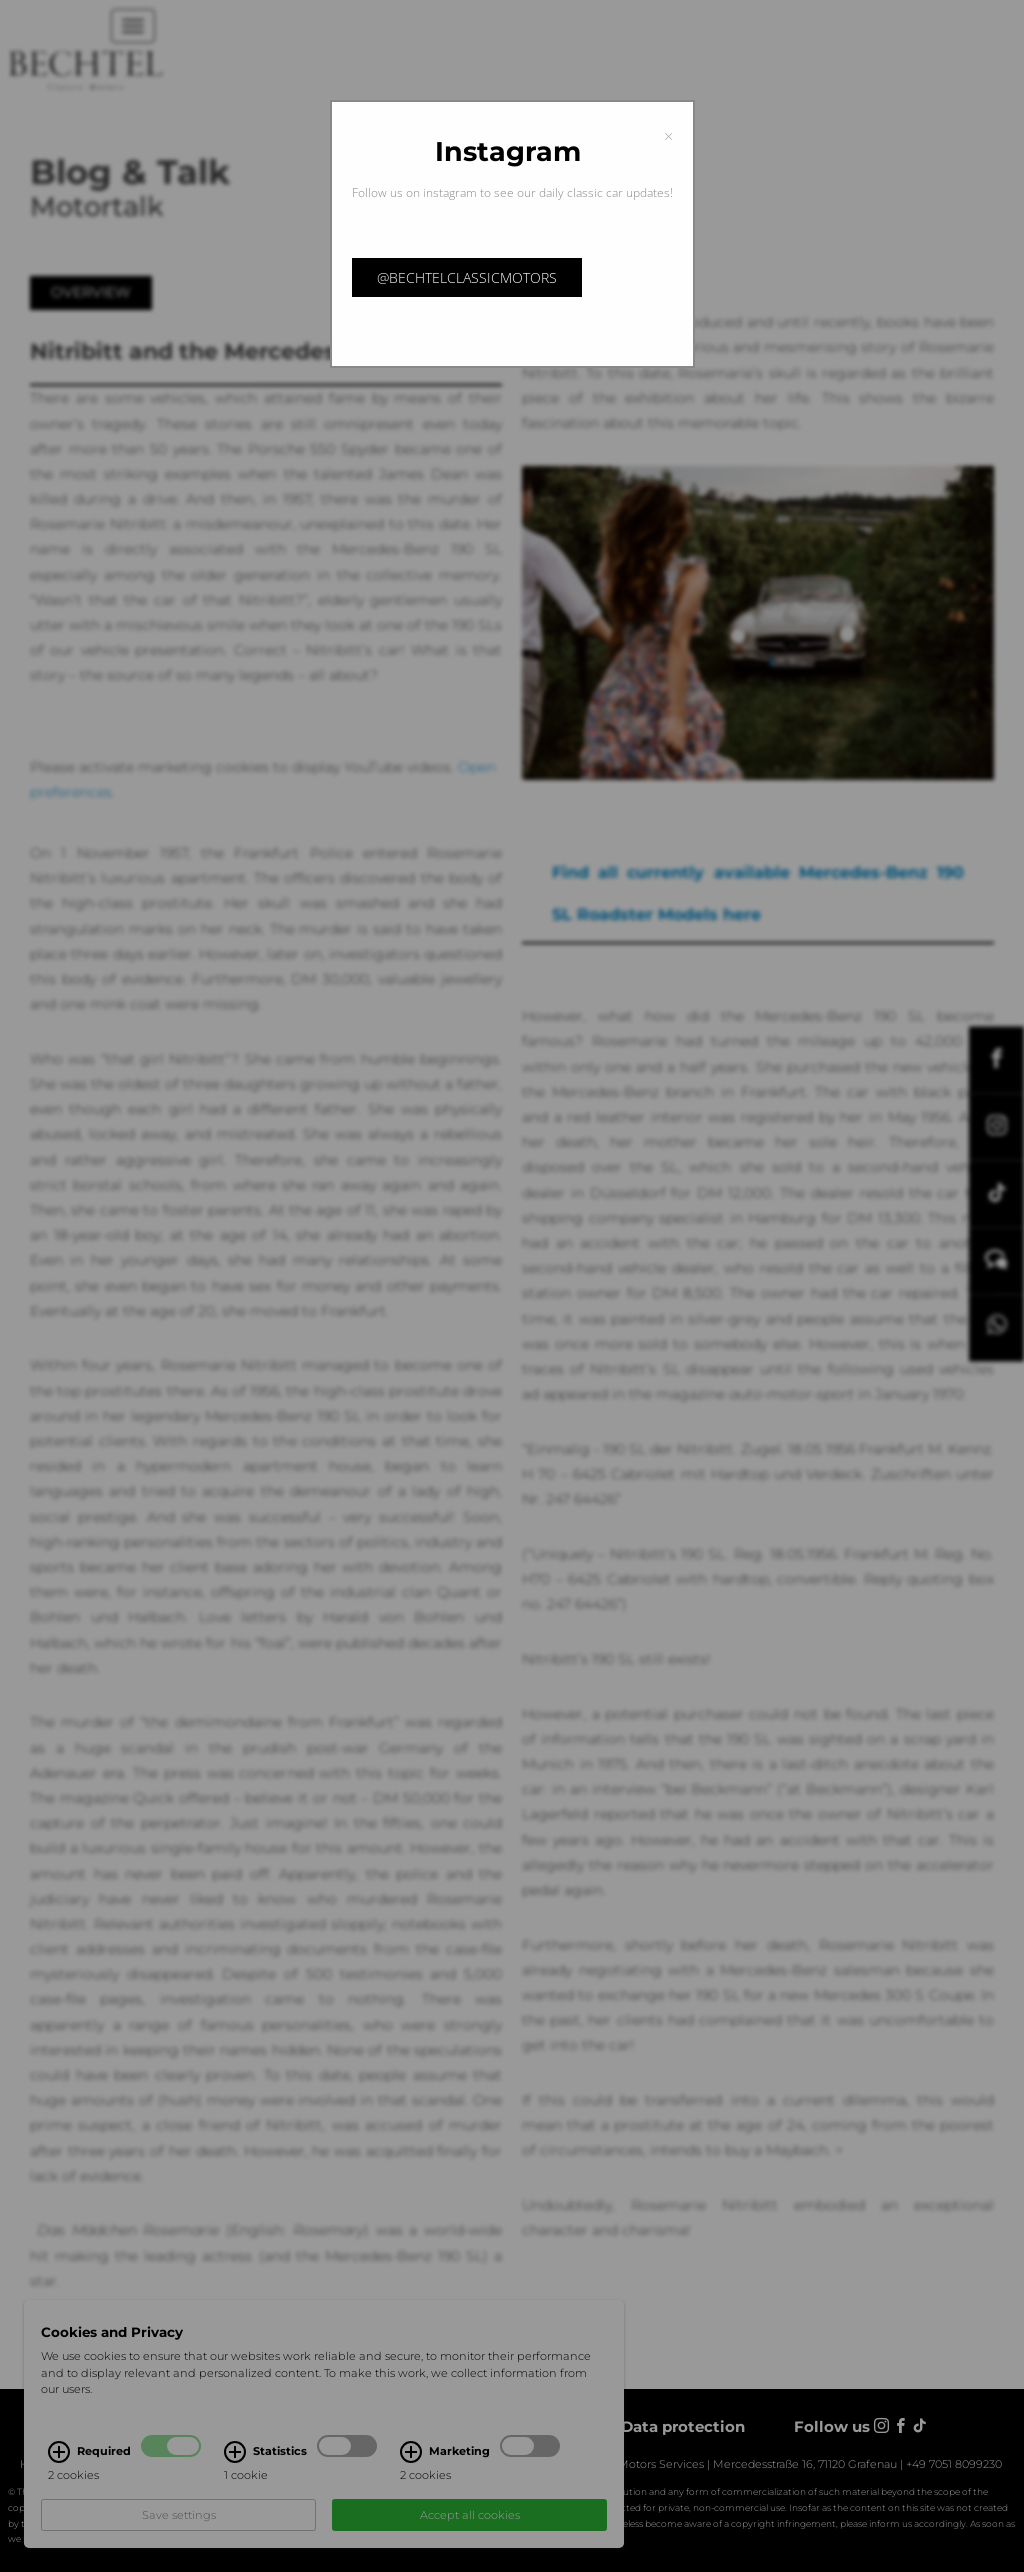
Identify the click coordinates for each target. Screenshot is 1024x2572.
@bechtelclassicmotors (467, 277)
